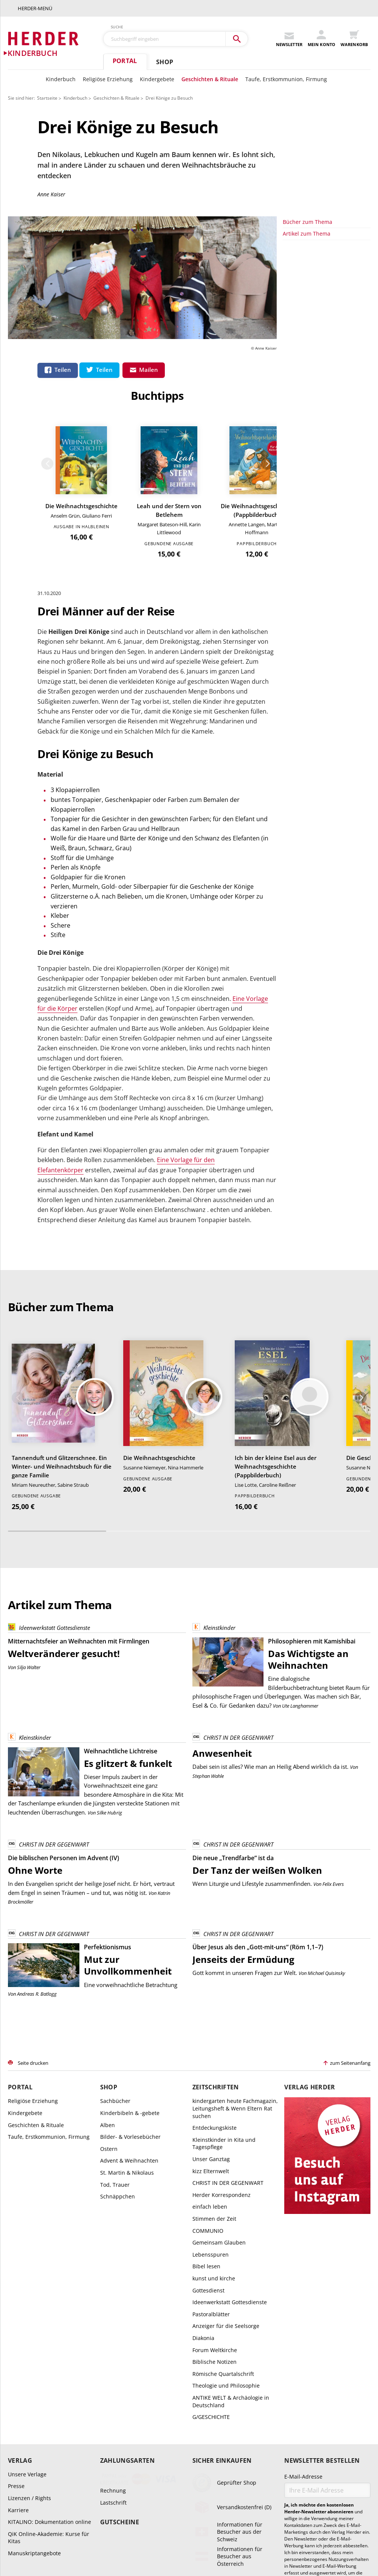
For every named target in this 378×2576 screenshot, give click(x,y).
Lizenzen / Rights (29, 2297)
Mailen (148, 369)
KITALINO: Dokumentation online (49, 2321)
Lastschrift (113, 2302)
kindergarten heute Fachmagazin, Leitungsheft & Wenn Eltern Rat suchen (235, 1908)
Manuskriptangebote (34, 2352)
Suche (117, 26)
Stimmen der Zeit (214, 2018)
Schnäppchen (117, 1996)
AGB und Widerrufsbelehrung (63, 2528)
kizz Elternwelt (210, 1970)
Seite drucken (33, 1862)
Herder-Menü (35, 8)
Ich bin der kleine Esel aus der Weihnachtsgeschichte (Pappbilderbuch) (275, 1266)
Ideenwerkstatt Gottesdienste (49, 1427)
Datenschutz (333, 2528)
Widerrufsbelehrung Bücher (133, 2528)
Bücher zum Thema (307, 418)
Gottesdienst (208, 2089)
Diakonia (203, 2137)
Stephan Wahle (208, 1575)
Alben (107, 1924)
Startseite (47, 98)
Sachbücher (115, 1900)
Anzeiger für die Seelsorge (225, 2125)
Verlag (20, 2260)
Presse (16, 2285)
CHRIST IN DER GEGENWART (232, 1537)
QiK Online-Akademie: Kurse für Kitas (48, 2337)
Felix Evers (333, 1683)
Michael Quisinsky (326, 1773)
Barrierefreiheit (204, 2537)
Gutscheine (119, 2321)
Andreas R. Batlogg (37, 1793)
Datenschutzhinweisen (339, 2414)
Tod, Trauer (115, 1984)
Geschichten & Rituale (209, 79)
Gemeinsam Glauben (219, 2042)
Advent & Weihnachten (129, 1960)
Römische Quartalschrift (223, 2173)
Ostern (109, 1948)
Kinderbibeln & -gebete (130, 1912)
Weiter (366, 287)
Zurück (287, 287)
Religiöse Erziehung (108, 79)
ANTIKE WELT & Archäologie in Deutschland (230, 2201)
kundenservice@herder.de (288, 2477)
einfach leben (209, 2006)
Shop (164, 62)
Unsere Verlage (27, 2273)
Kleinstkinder (213, 1427)
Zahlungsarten (127, 2260)
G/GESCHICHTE (211, 2216)
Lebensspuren (210, 2054)
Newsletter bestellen (321, 2260)
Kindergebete (157, 79)
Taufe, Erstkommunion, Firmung (286, 79)
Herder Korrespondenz (221, 1994)
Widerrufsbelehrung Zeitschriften (276, 2528)
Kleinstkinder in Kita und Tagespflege (224, 1943)
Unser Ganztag (211, 1958)
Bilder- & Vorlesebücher (130, 1936)
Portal (125, 61)
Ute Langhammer (300, 1505)
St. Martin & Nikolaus (127, 1972)
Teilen (62, 369)
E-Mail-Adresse (303, 2276)
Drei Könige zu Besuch (169, 98)
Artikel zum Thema (306, 430)
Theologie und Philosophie (226, 2185)
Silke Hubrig (109, 1612)
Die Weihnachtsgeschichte (327, 329)
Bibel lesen (206, 2066)
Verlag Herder (309, 1887)
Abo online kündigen (281, 2494)
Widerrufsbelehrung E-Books (201, 2528)
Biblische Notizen (214, 2161)
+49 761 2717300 (103, 2477)
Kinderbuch (61, 79)
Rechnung (113, 2290)
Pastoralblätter (211, 2113)
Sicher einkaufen (222, 2260)
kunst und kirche (213, 2077)
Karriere (18, 2309)
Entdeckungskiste (214, 1927)
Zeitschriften (215, 1887)
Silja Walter (28, 1466)
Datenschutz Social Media (152, 2537)
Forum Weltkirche (214, 2149)
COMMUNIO (207, 2030)
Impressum (242, 2537)
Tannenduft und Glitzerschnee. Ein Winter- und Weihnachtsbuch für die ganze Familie (62, 1266)
